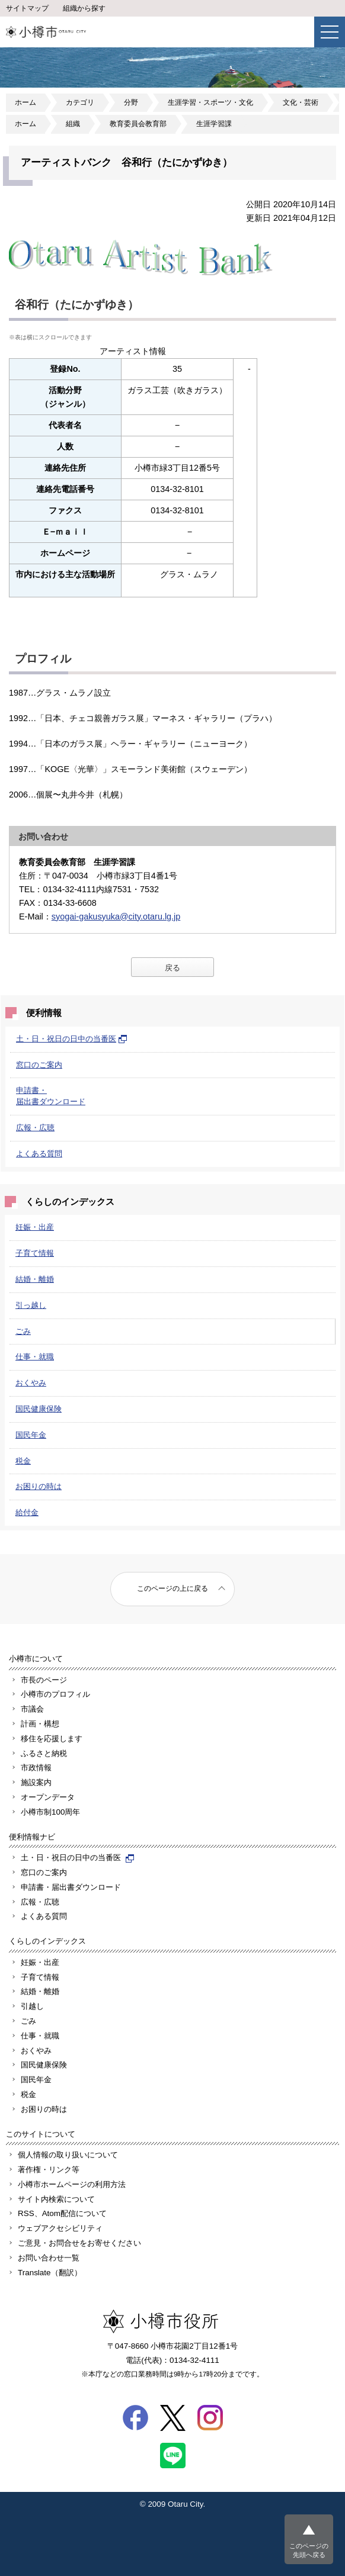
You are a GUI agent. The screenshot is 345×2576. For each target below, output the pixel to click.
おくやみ (30, 1382)
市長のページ (44, 1679)
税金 (23, 1460)
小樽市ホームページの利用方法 (72, 2184)
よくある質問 (39, 1153)
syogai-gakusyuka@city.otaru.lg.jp (116, 916)
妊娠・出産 (34, 1227)
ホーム (25, 102)
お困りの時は (38, 1486)
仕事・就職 (34, 1356)
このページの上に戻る (172, 1588)
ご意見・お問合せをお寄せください (79, 2243)
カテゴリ (80, 102)
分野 (131, 102)
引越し (32, 2006)
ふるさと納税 (44, 1753)
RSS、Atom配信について (62, 2213)
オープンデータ (48, 1797)
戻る (172, 967)
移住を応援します (51, 1738)
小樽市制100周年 (50, 1812)
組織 (73, 123)
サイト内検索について (56, 2199)
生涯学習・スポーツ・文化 (210, 102)
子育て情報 (34, 1253)
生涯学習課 (214, 123)
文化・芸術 (300, 102)
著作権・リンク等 (48, 2169)
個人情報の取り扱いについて (68, 2154)
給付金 (27, 1512)
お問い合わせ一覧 (48, 2257)
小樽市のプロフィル (55, 1694)
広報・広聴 (35, 1127)
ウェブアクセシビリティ (60, 2228)
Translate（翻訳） (50, 2272)
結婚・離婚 (34, 1279)
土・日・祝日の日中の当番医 (71, 1038)
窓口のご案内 (39, 1064)
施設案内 (36, 1782)
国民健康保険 (38, 1408)
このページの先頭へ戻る (308, 2550)
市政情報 (36, 1767)
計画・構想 (40, 1723)
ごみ (23, 1331)
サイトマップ (27, 8)
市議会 (32, 1709)
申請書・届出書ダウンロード (71, 1887)
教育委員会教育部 (138, 123)
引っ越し (30, 1305)
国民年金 (30, 1434)
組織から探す (84, 8)
